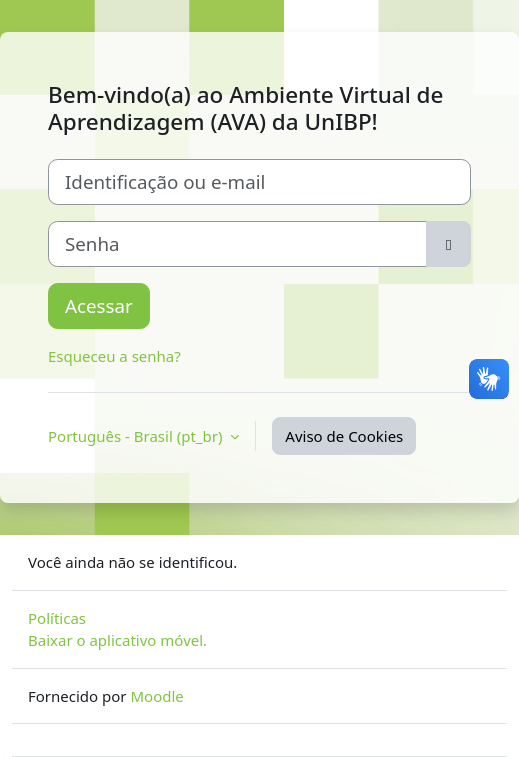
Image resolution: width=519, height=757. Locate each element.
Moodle (156, 696)
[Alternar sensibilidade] (448, 244)
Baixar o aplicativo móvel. (117, 640)
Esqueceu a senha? (114, 356)
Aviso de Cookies (344, 436)
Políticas (57, 618)
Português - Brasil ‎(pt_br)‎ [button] (137, 436)
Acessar (99, 305)
